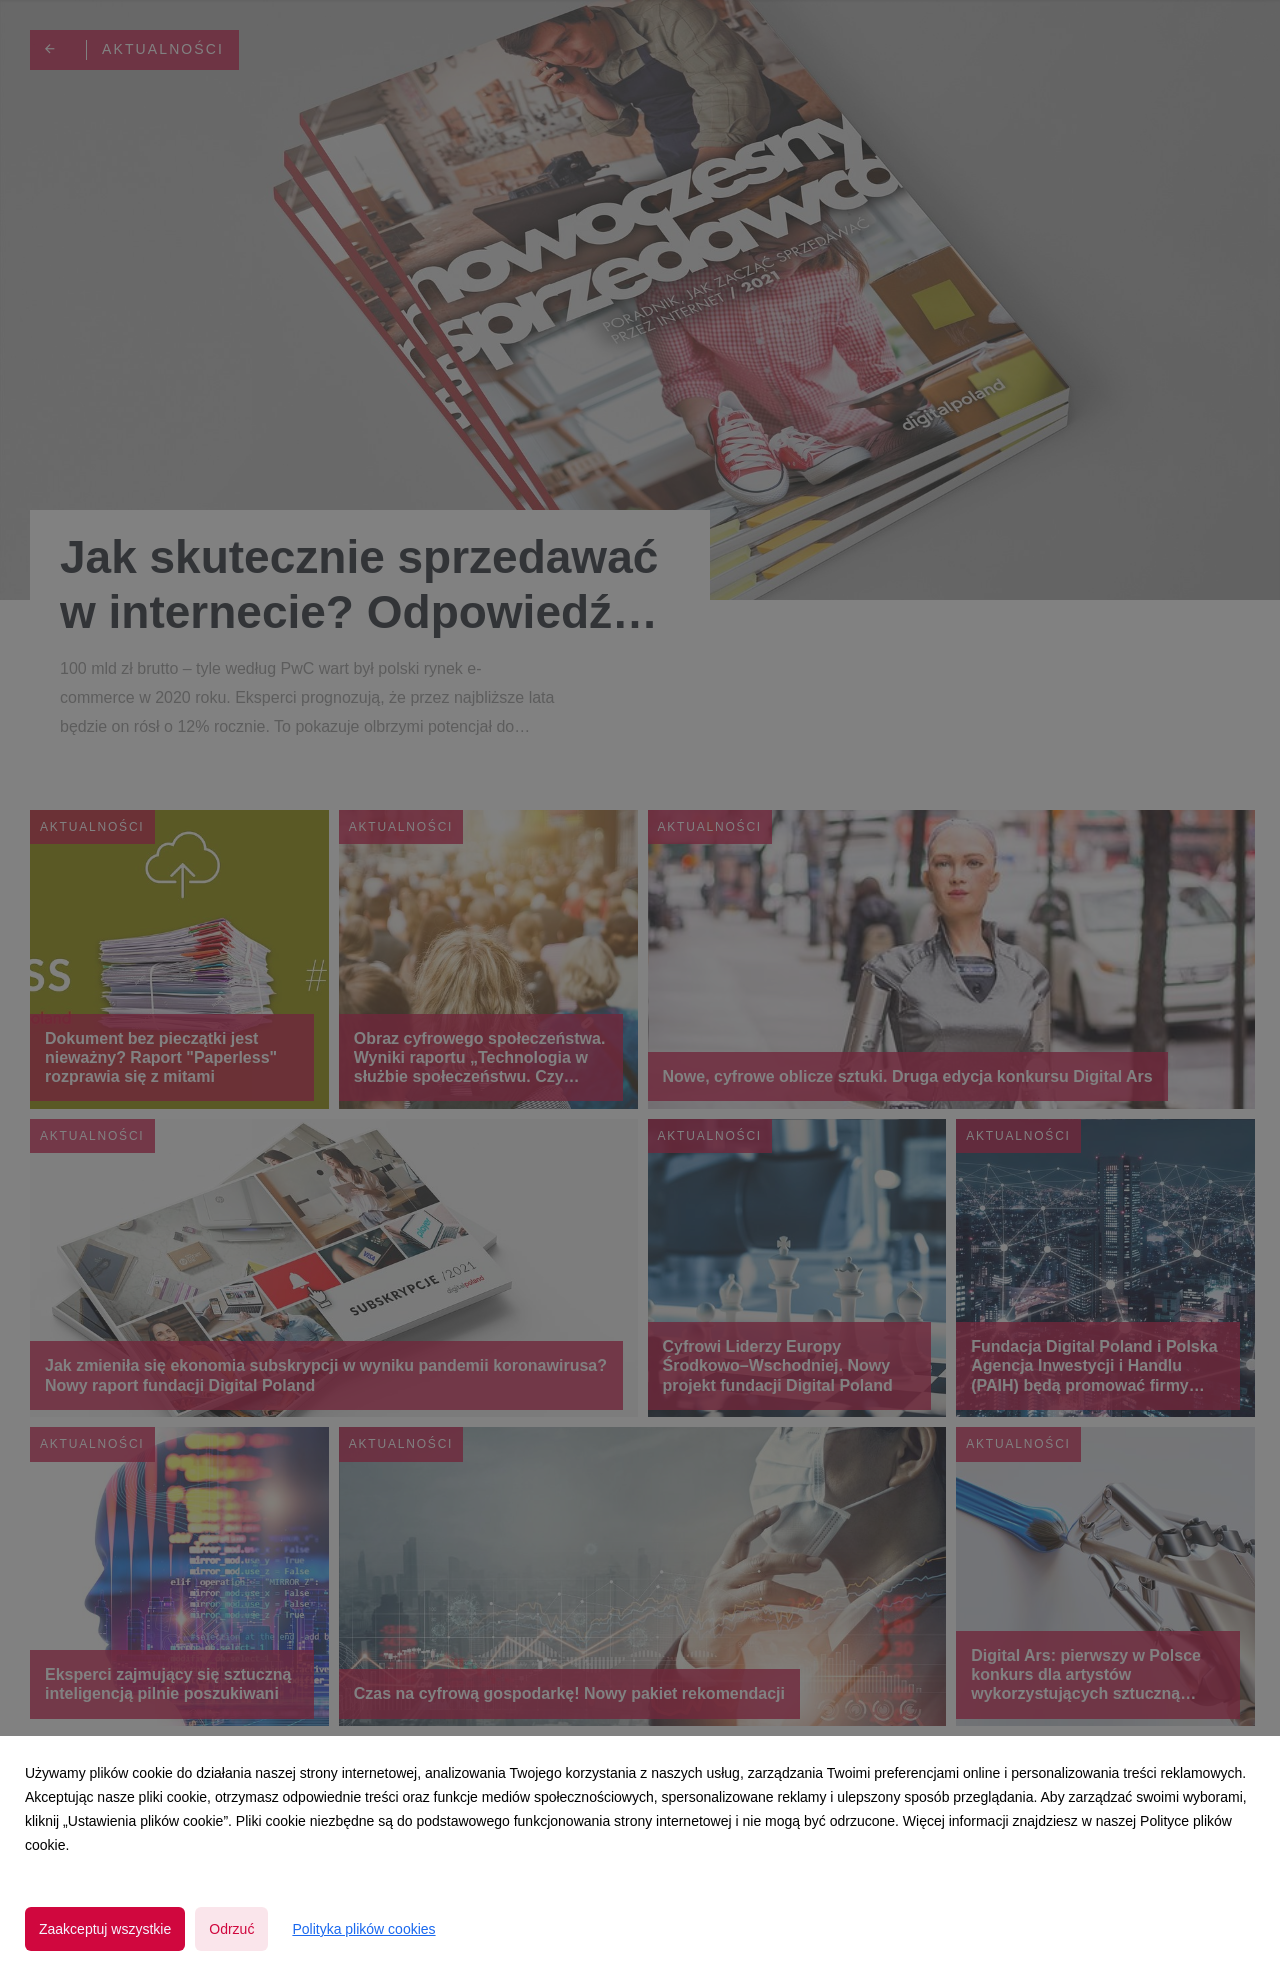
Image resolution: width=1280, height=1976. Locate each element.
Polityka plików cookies (363, 1929)
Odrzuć (231, 1929)
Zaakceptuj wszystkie (105, 1929)
